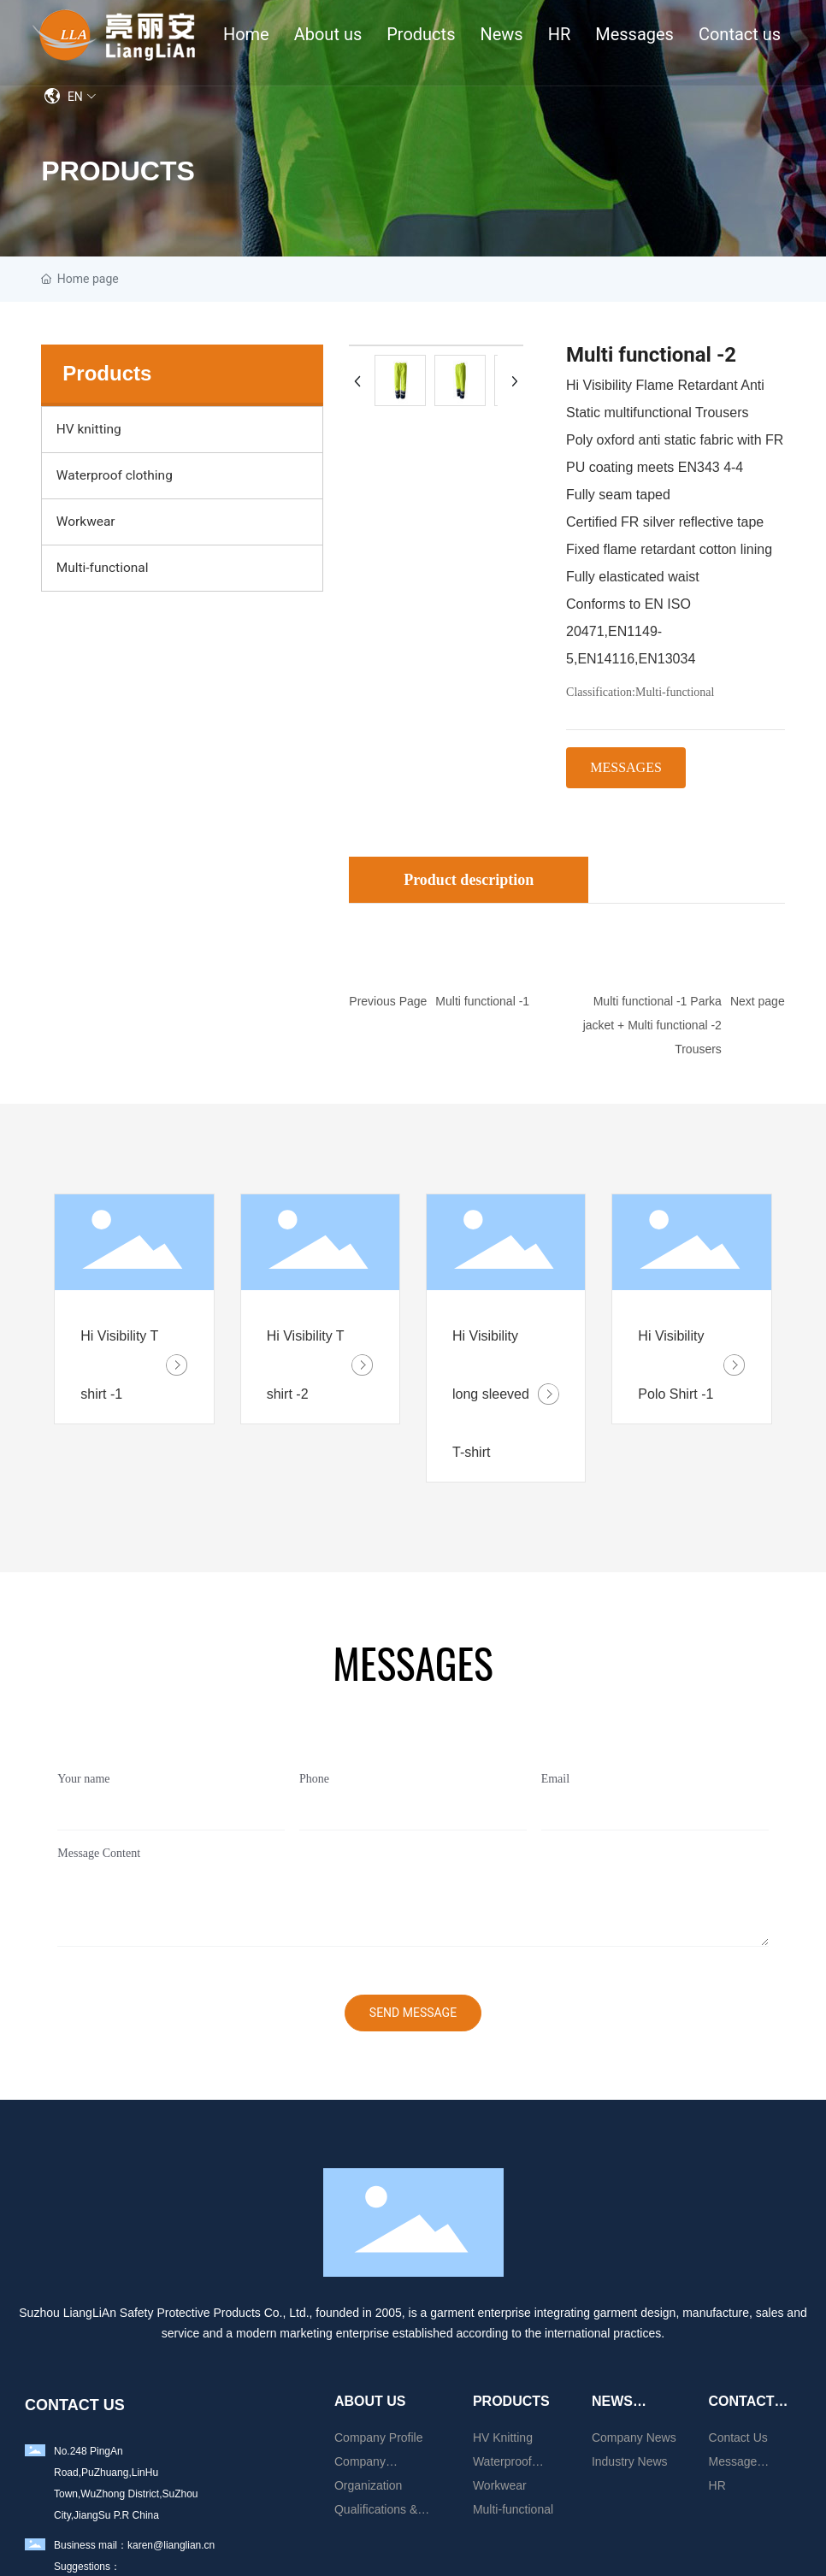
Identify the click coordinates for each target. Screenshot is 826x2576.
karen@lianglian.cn (171, 2545)
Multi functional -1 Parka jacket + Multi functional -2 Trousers (652, 1025)
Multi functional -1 (482, 1001)
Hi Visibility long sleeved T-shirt (490, 1394)
